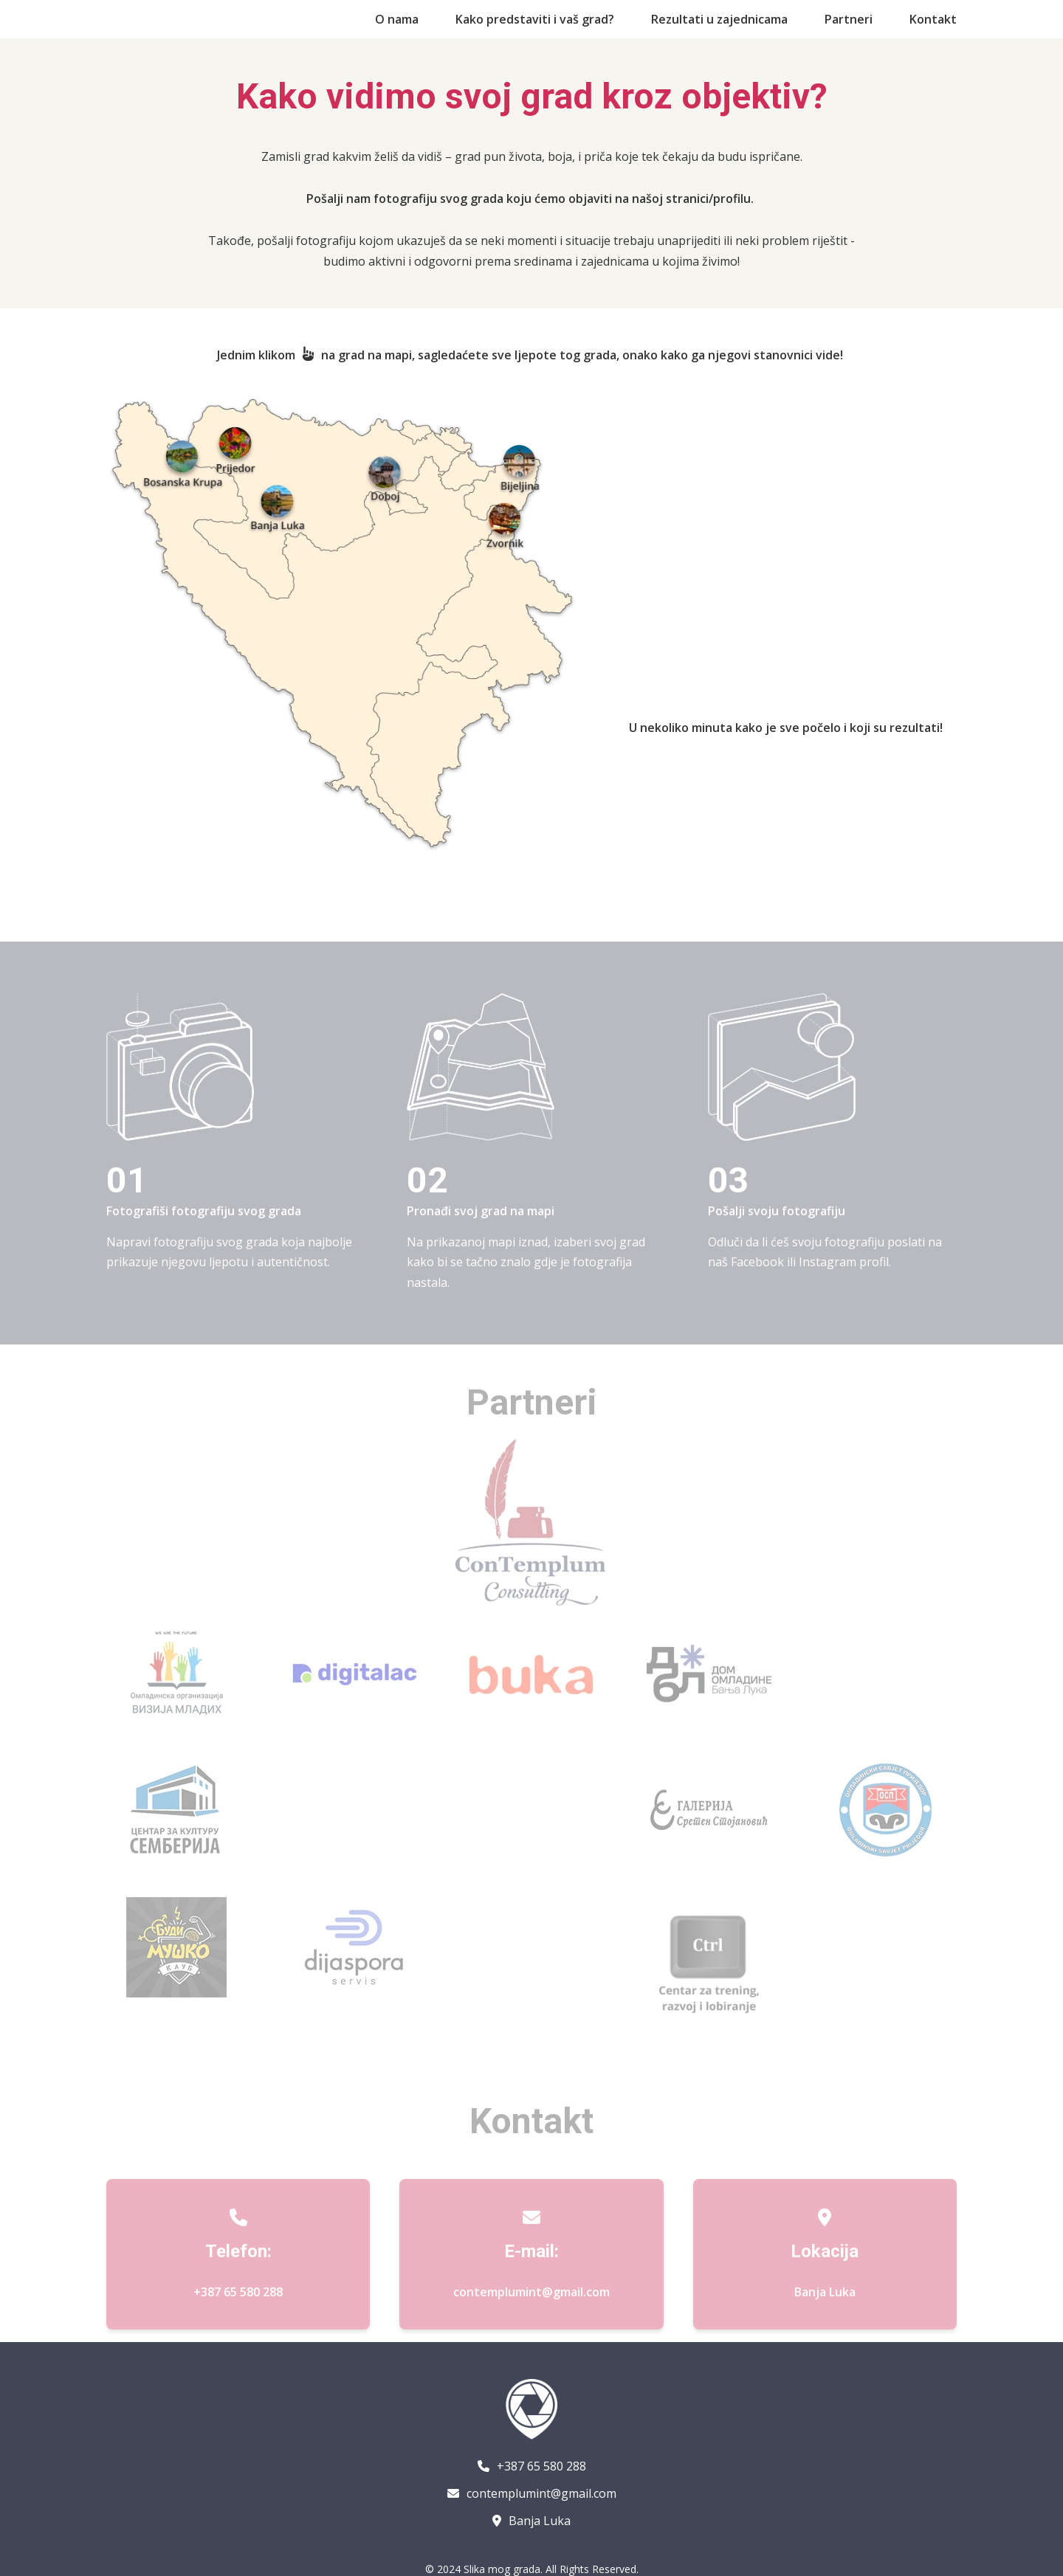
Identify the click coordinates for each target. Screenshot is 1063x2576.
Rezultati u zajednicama (719, 19)
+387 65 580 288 (238, 2312)
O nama (397, 19)
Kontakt (933, 19)
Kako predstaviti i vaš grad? (534, 19)
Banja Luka (531, 2521)
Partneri (849, 19)
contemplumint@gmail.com (531, 2312)
